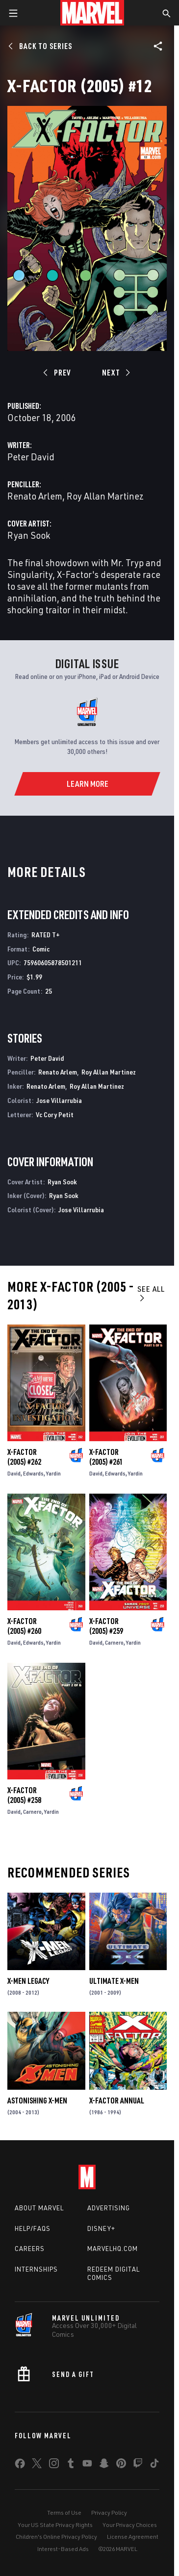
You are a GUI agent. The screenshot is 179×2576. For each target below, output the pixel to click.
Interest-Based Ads (63, 2548)
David (14, 1473)
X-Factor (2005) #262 (24, 1457)
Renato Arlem (34, 495)
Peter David (30, 456)
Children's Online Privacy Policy (56, 2536)
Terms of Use (64, 2512)
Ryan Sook (28, 535)
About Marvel (39, 2208)
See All (151, 1293)
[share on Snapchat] (104, 2465)
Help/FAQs (33, 2228)
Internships (36, 2269)
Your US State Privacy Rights (55, 2524)
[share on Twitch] (138, 2465)
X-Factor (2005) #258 (24, 1795)
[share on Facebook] (20, 2466)
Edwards (33, 1473)
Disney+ (101, 2228)
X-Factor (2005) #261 (106, 1457)
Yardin (53, 1473)
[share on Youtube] (87, 2465)
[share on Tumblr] (71, 2465)
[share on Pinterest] (121, 2465)
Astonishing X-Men (37, 2100)
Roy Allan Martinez (105, 495)
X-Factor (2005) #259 (106, 1626)
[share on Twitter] (37, 2465)
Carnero (114, 1642)
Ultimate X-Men (114, 1981)
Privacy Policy (109, 2512)
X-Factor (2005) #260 (24, 1626)
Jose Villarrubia (59, 1100)
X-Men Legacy (28, 1981)
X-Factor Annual (116, 2100)
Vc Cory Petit (55, 1114)
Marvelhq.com (112, 2248)
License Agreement (132, 2536)
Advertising (108, 2208)
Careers (30, 2248)
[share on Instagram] (54, 2465)
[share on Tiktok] (154, 2465)
